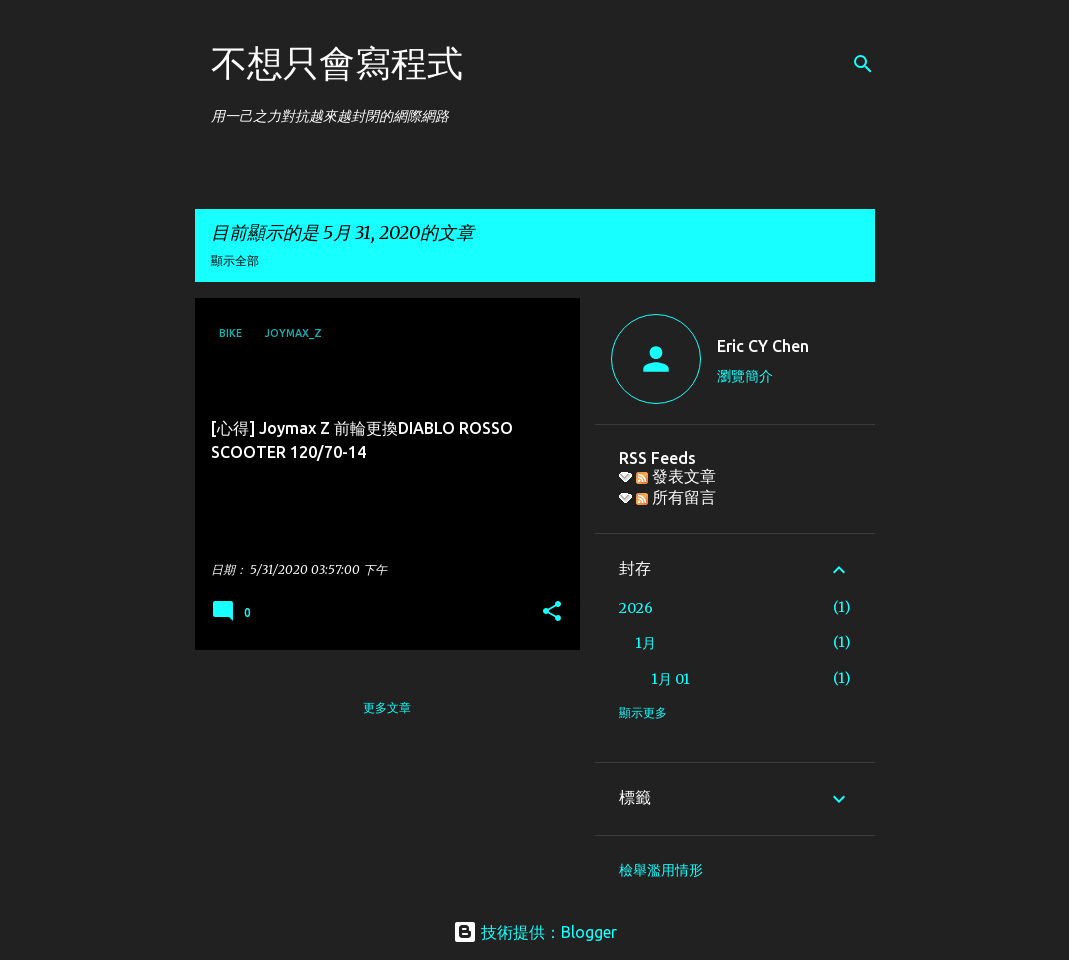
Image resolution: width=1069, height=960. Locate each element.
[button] (552, 612)
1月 (645, 643)
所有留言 (676, 497)
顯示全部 (235, 260)
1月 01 (670, 679)
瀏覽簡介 (745, 376)
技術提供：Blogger (535, 932)
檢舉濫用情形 (661, 870)
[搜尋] (863, 64)
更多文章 (387, 707)
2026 (636, 608)
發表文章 (676, 476)
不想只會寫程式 (337, 62)
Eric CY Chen (763, 346)
